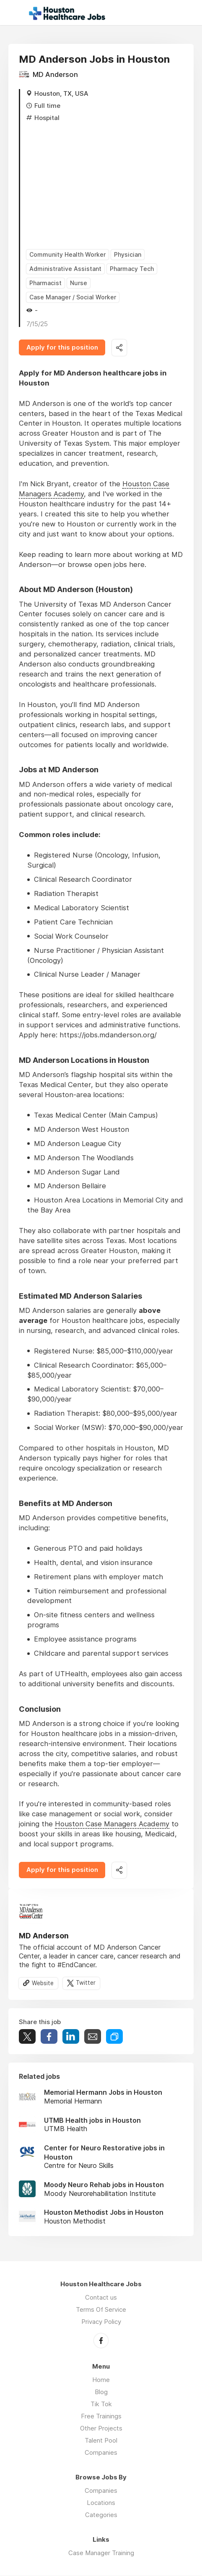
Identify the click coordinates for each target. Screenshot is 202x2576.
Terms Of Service (101, 2310)
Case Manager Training (101, 2553)
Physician (127, 254)
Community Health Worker (67, 254)
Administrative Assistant (65, 268)
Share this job (119, 348)
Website (43, 1984)
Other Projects (101, 2429)
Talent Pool (101, 2441)
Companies (101, 2453)
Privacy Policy (101, 2322)
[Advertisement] (104, 182)
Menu (14, 12)
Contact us (101, 2298)
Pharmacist (45, 282)
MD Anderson (55, 74)
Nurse (78, 282)
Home (101, 2380)
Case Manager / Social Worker (72, 297)
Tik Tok (101, 2404)
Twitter (86, 1984)
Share (49, 2037)
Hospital (47, 118)
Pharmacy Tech (132, 268)
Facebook (101, 2341)
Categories (101, 2515)
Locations (101, 2503)
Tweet (27, 2037)
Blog (101, 2392)
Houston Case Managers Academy (112, 1824)
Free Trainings (101, 2416)
